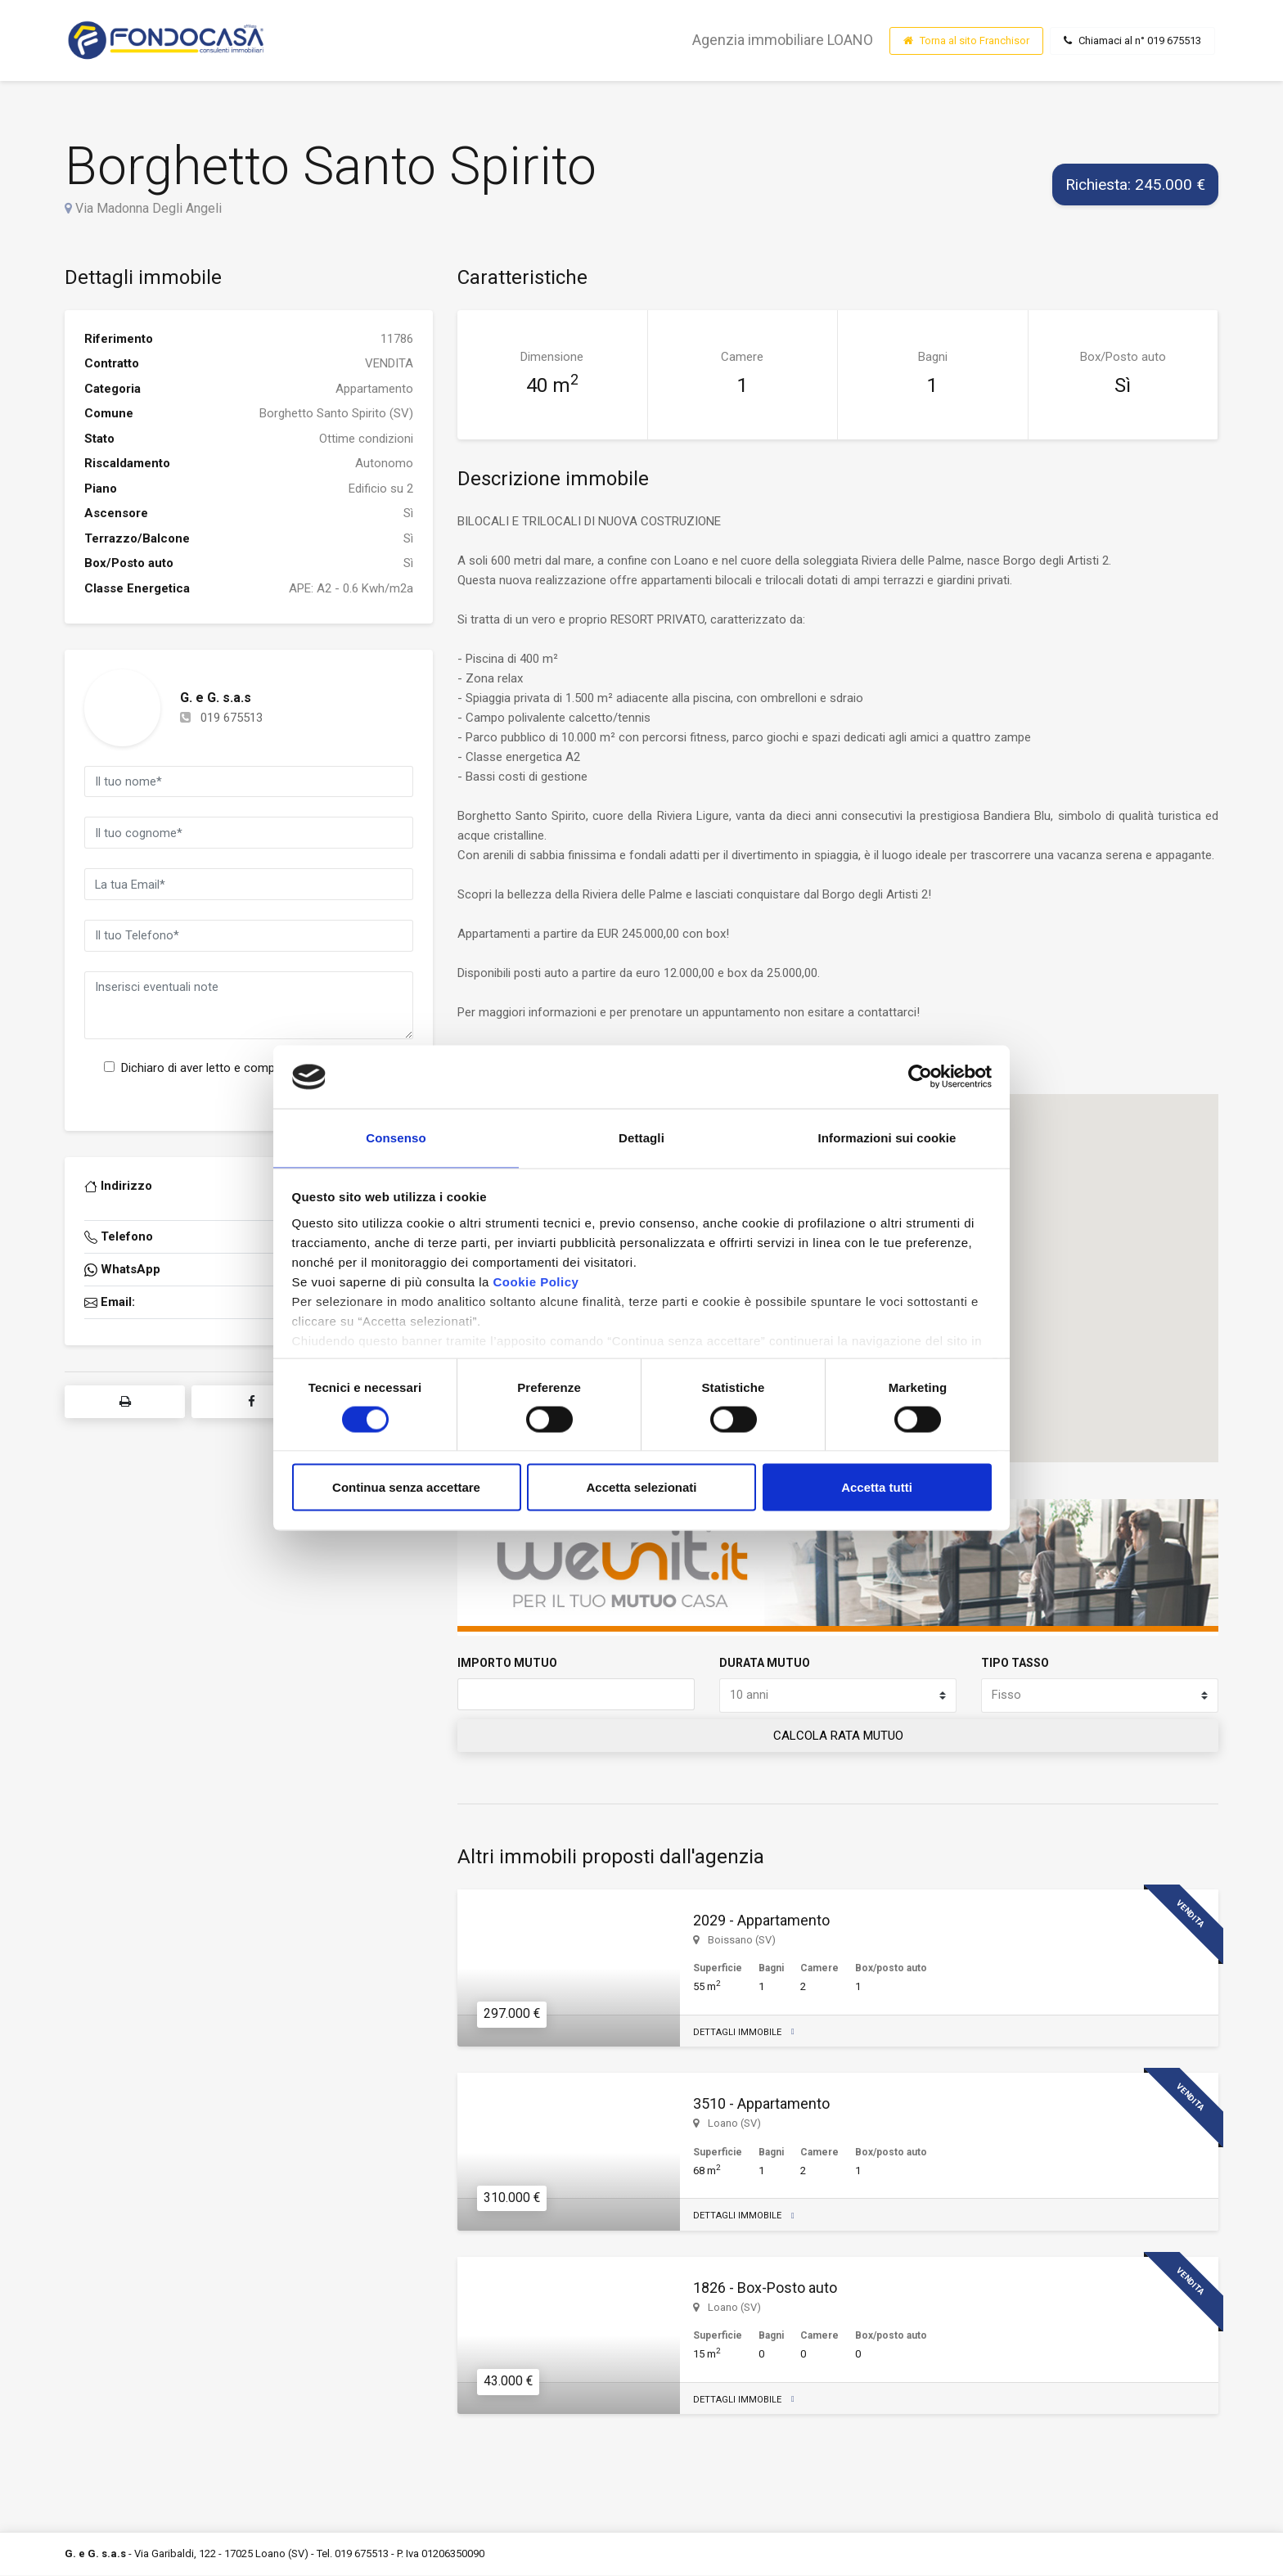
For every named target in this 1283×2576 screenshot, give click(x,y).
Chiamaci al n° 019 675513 (1132, 41)
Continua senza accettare (406, 1489)
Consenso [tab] (395, 1137)
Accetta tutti (876, 1489)
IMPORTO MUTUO (507, 1662)
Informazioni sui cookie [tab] (887, 1137)
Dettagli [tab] (641, 1137)
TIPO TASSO (1015, 1662)
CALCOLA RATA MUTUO (838, 1736)
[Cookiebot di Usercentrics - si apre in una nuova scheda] (920, 1075)
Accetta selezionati (641, 1489)
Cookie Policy (535, 1283)
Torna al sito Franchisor (966, 41)
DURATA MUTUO (764, 1662)
